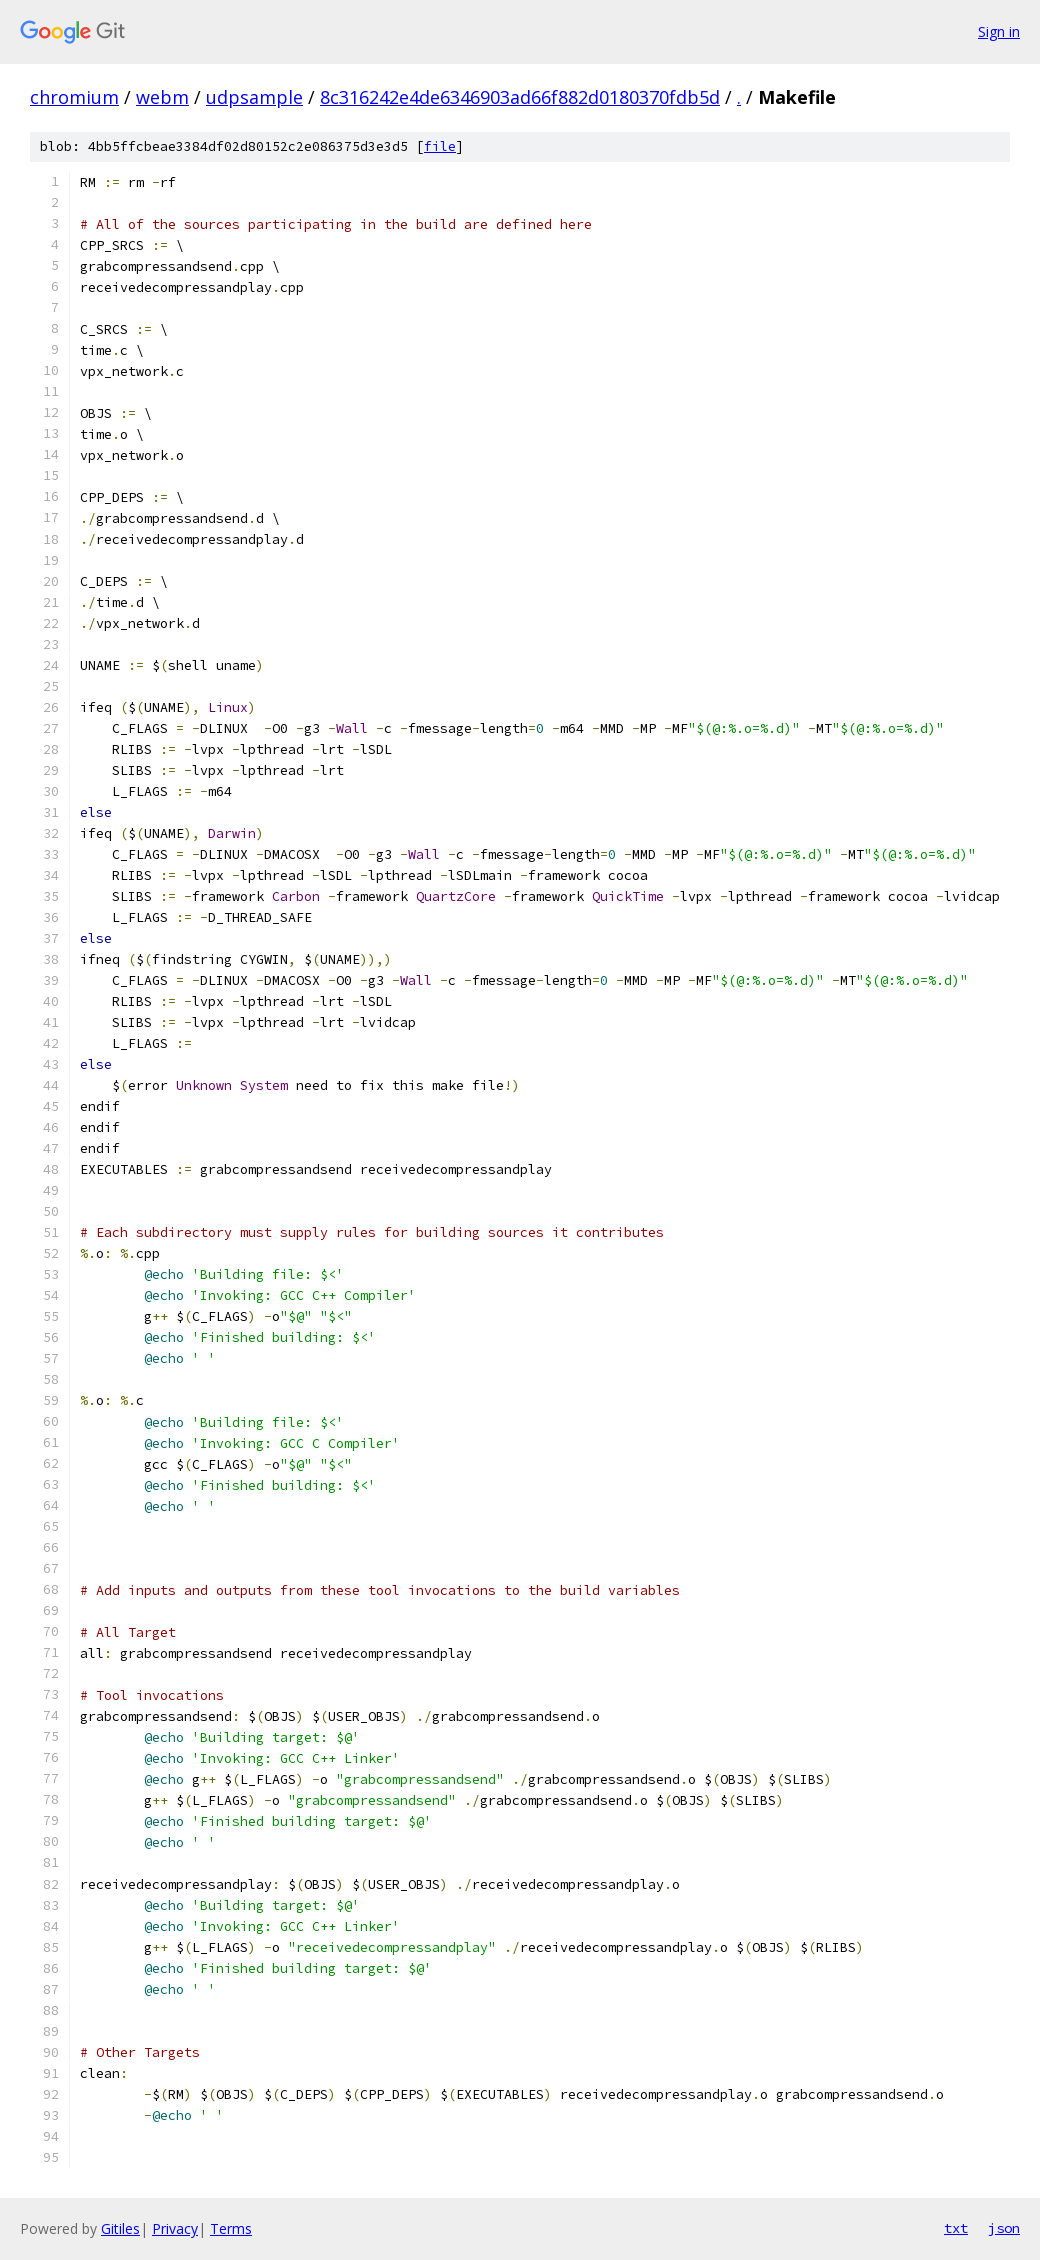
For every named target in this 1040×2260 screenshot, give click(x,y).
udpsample (254, 97)
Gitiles (120, 2228)
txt (956, 2228)
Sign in (999, 31)
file (440, 146)
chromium (74, 97)
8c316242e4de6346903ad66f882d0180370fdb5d (520, 97)
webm (162, 97)
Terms (231, 2228)
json (1004, 2228)
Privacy (175, 2228)
